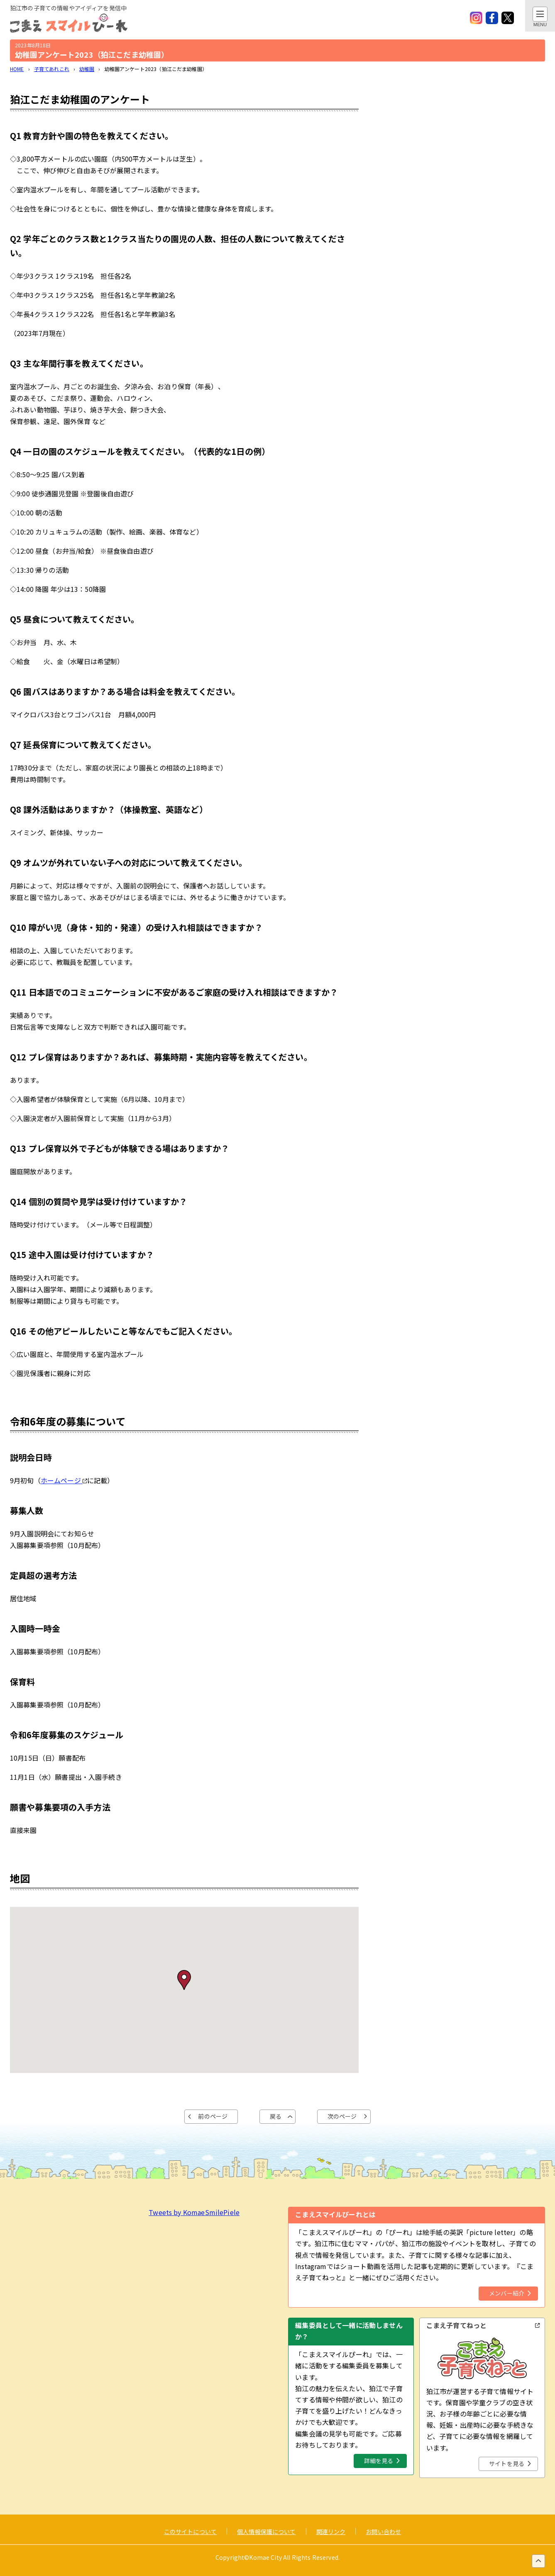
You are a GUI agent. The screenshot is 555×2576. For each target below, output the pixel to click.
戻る (275, 2116)
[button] (184, 1980)
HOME (17, 68)
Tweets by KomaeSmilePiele (194, 2212)
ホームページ (64, 1480)
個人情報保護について (266, 2531)
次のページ (342, 2116)
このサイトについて (190, 2531)
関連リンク (331, 2531)
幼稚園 (86, 68)
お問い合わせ (383, 2531)
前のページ (212, 2116)
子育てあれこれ (51, 68)
